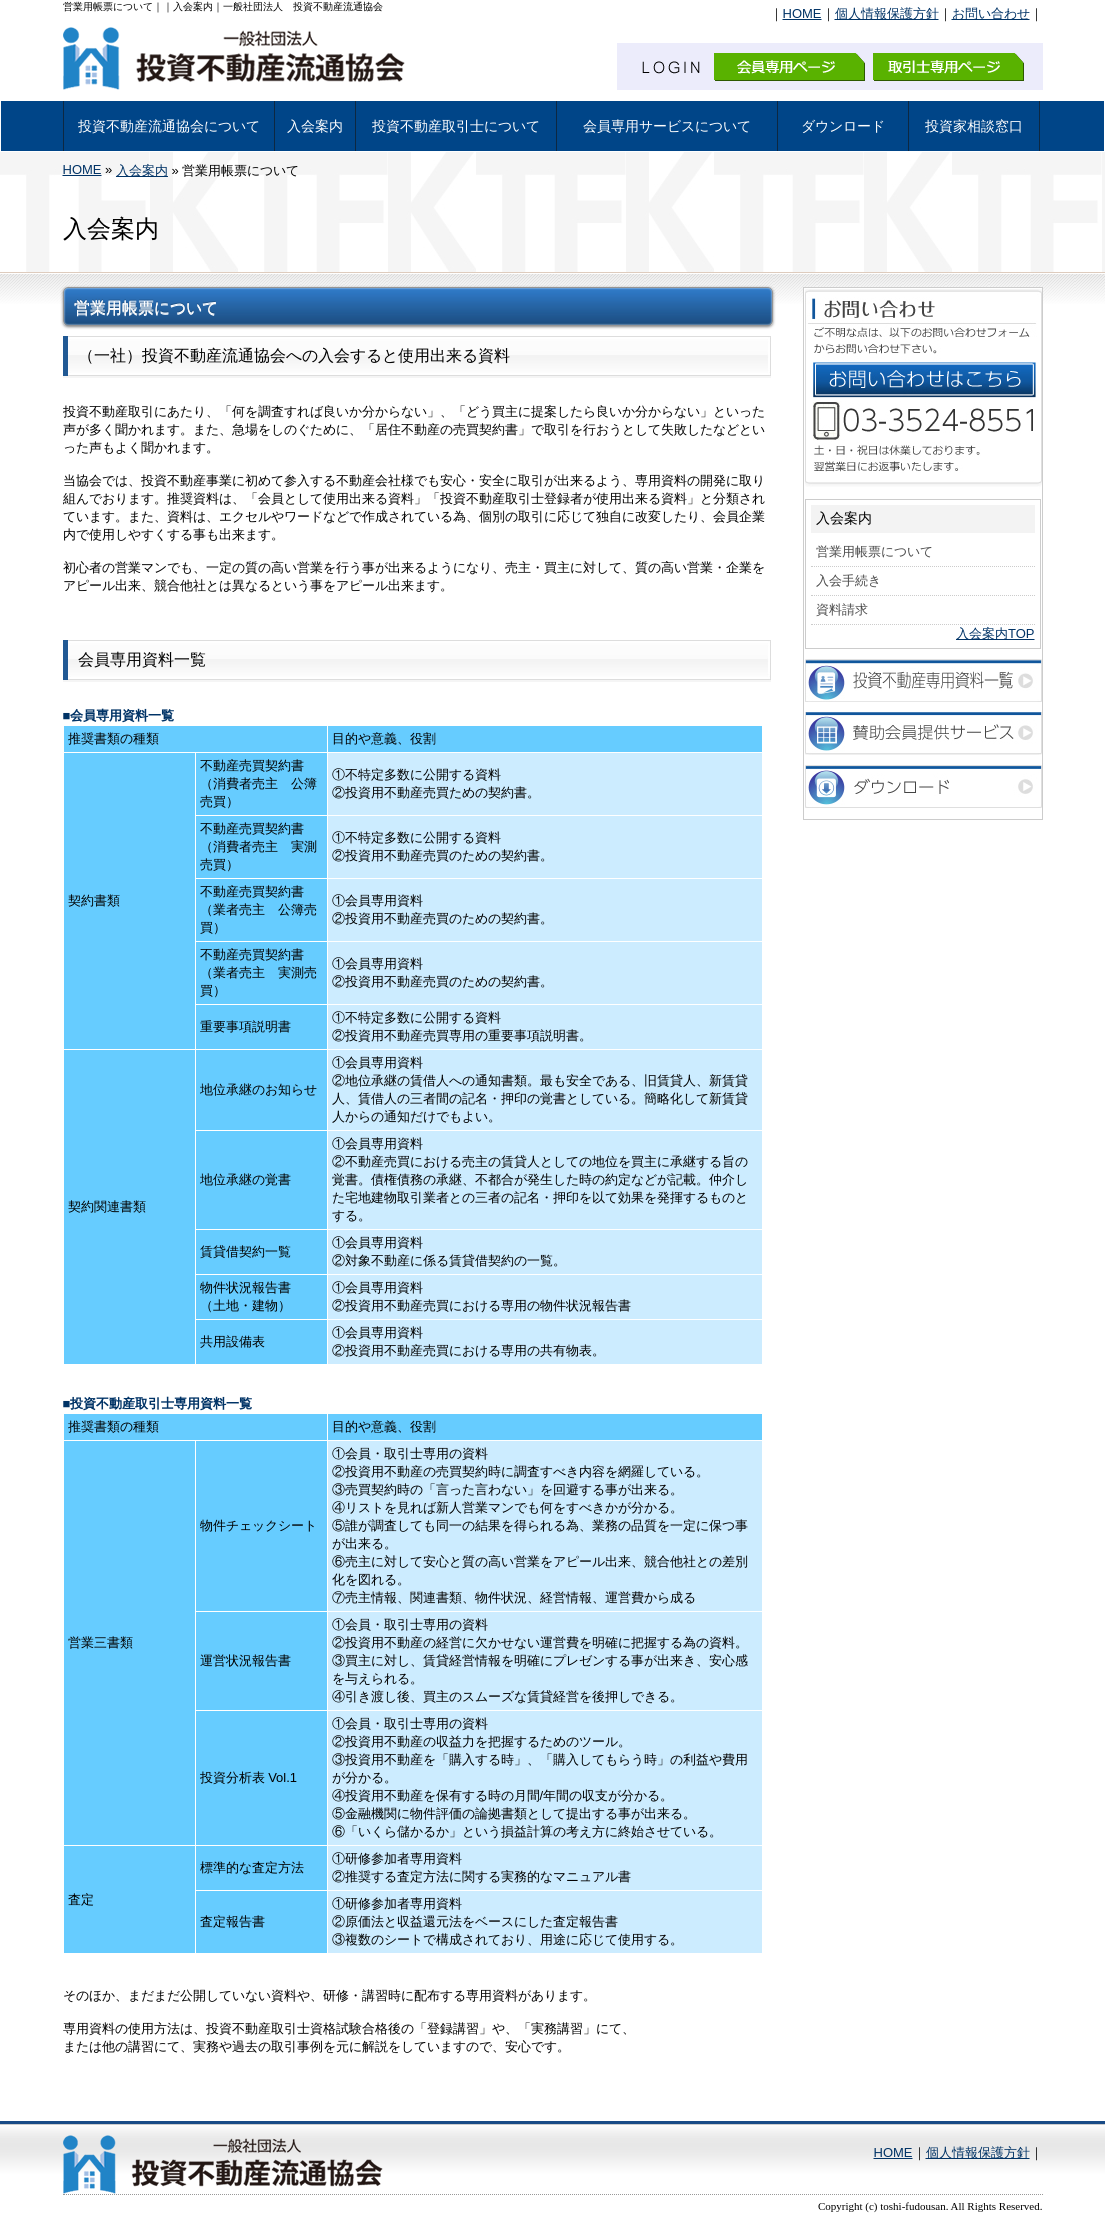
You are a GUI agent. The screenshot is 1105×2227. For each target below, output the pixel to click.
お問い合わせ (991, 13)
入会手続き (848, 580)
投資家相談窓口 (974, 126)
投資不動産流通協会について (169, 126)
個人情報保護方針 (887, 13)
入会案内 (315, 126)
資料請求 (842, 609)
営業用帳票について (874, 551)
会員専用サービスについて (667, 126)
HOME (802, 13)
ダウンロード (843, 126)
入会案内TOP (995, 633)
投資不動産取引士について (456, 126)
